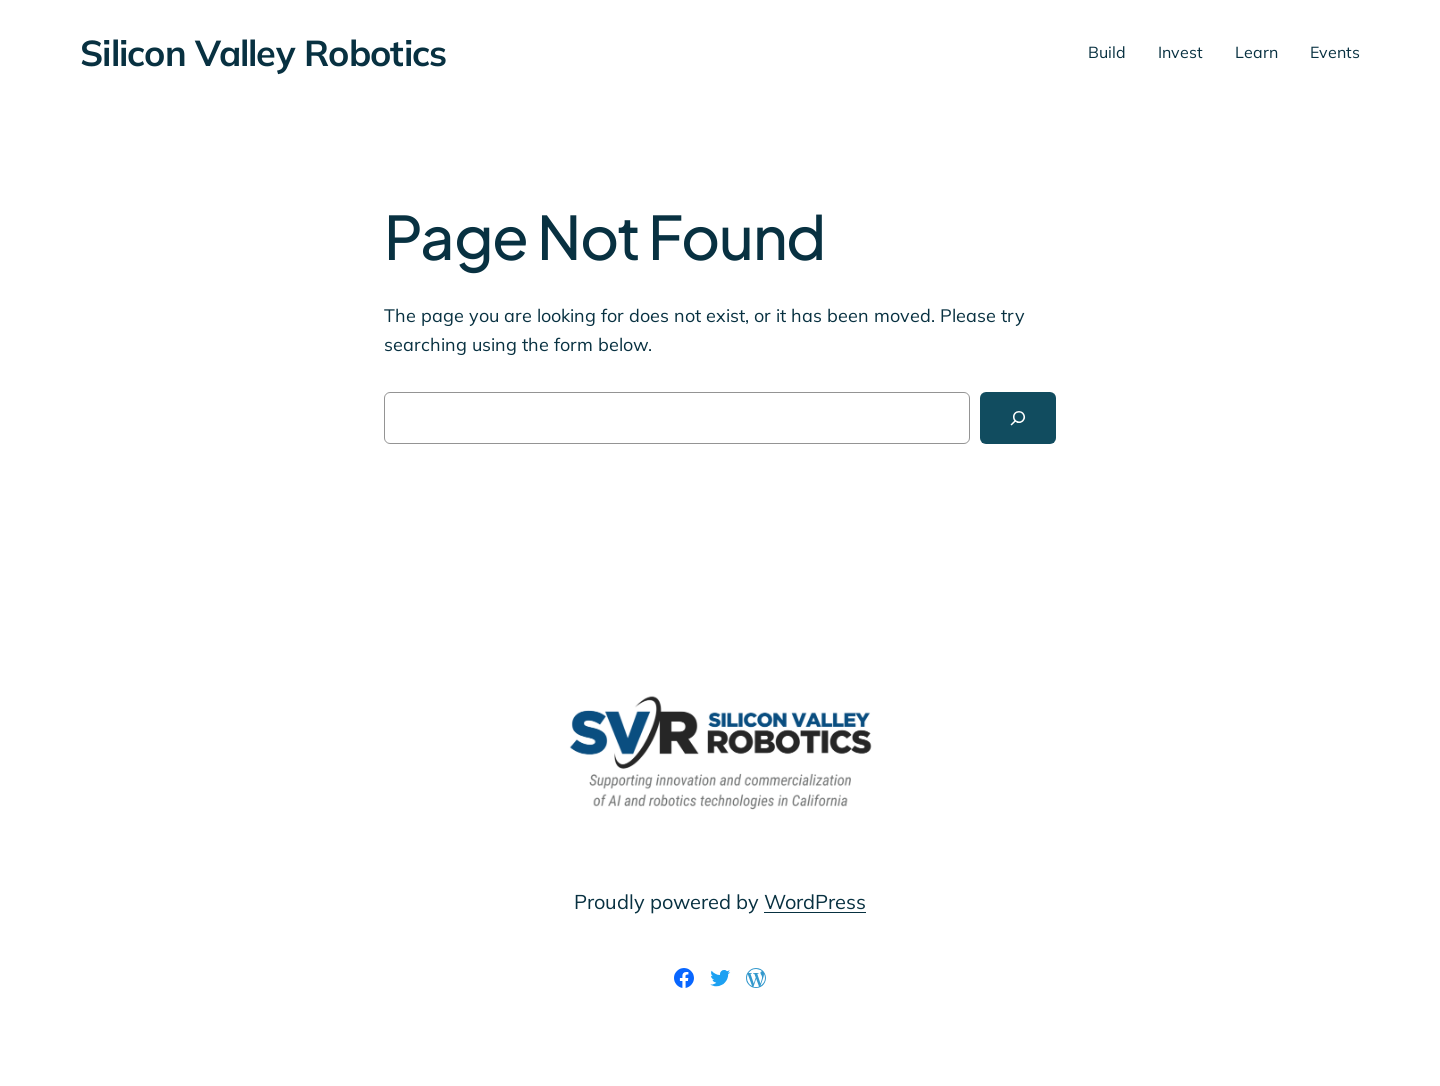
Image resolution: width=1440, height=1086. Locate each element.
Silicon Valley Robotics (263, 52)
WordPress (815, 901)
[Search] (1018, 418)
